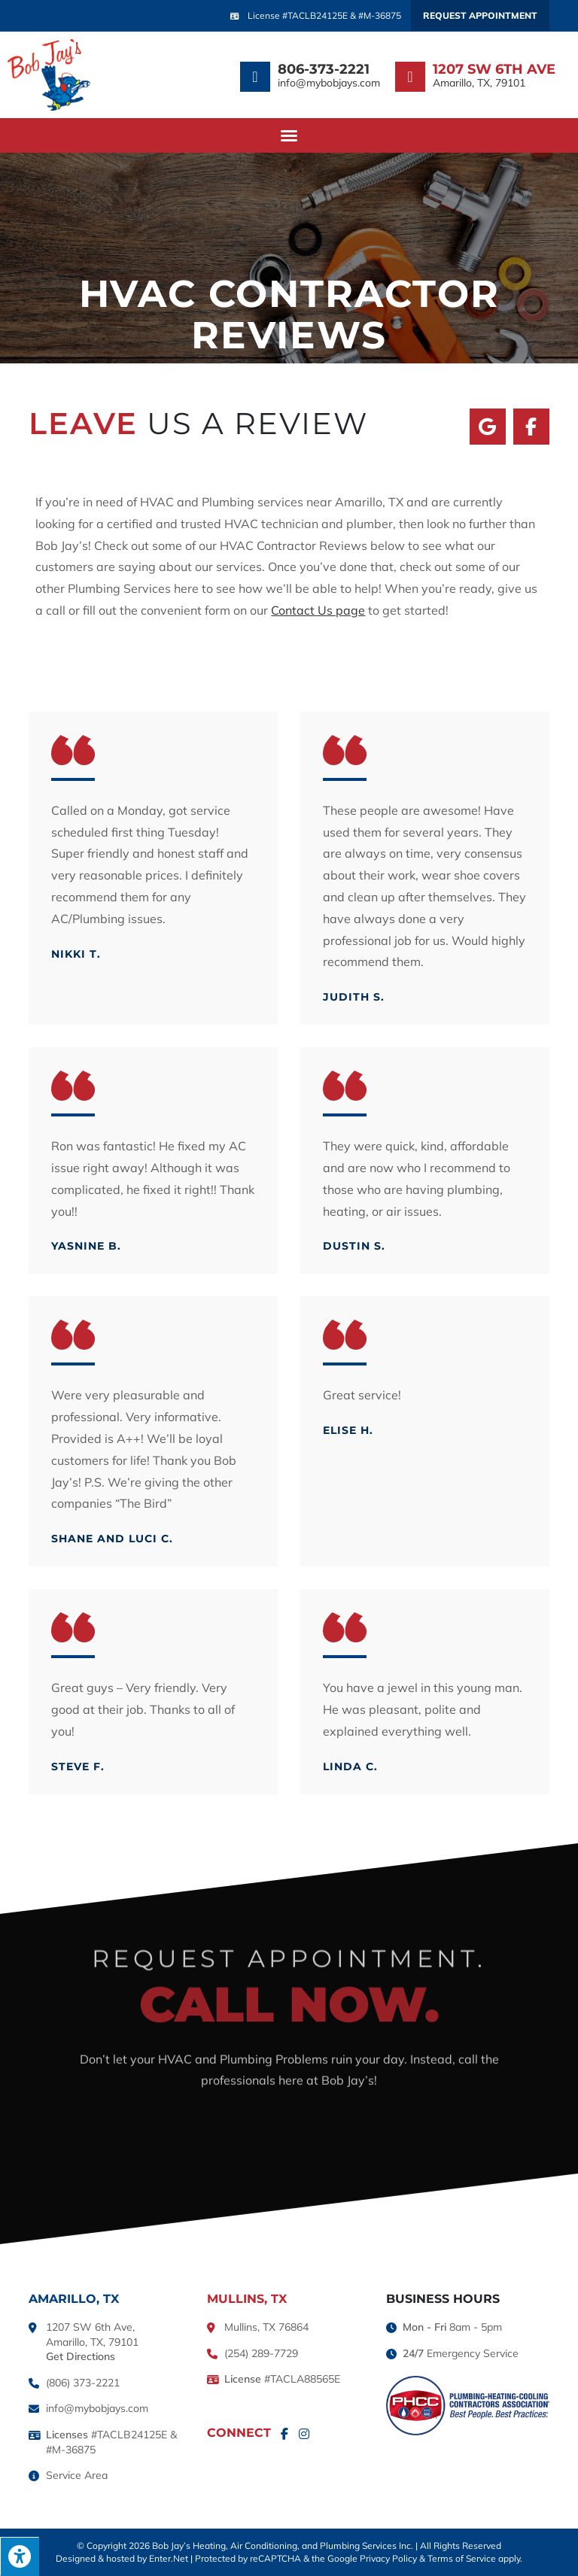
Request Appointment (480, 15)
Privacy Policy (388, 2558)
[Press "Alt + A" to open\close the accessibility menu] (19, 2556)
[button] (289, 135)
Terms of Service (461, 2558)
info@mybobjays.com (329, 83)
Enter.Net (168, 2558)
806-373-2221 (324, 69)
